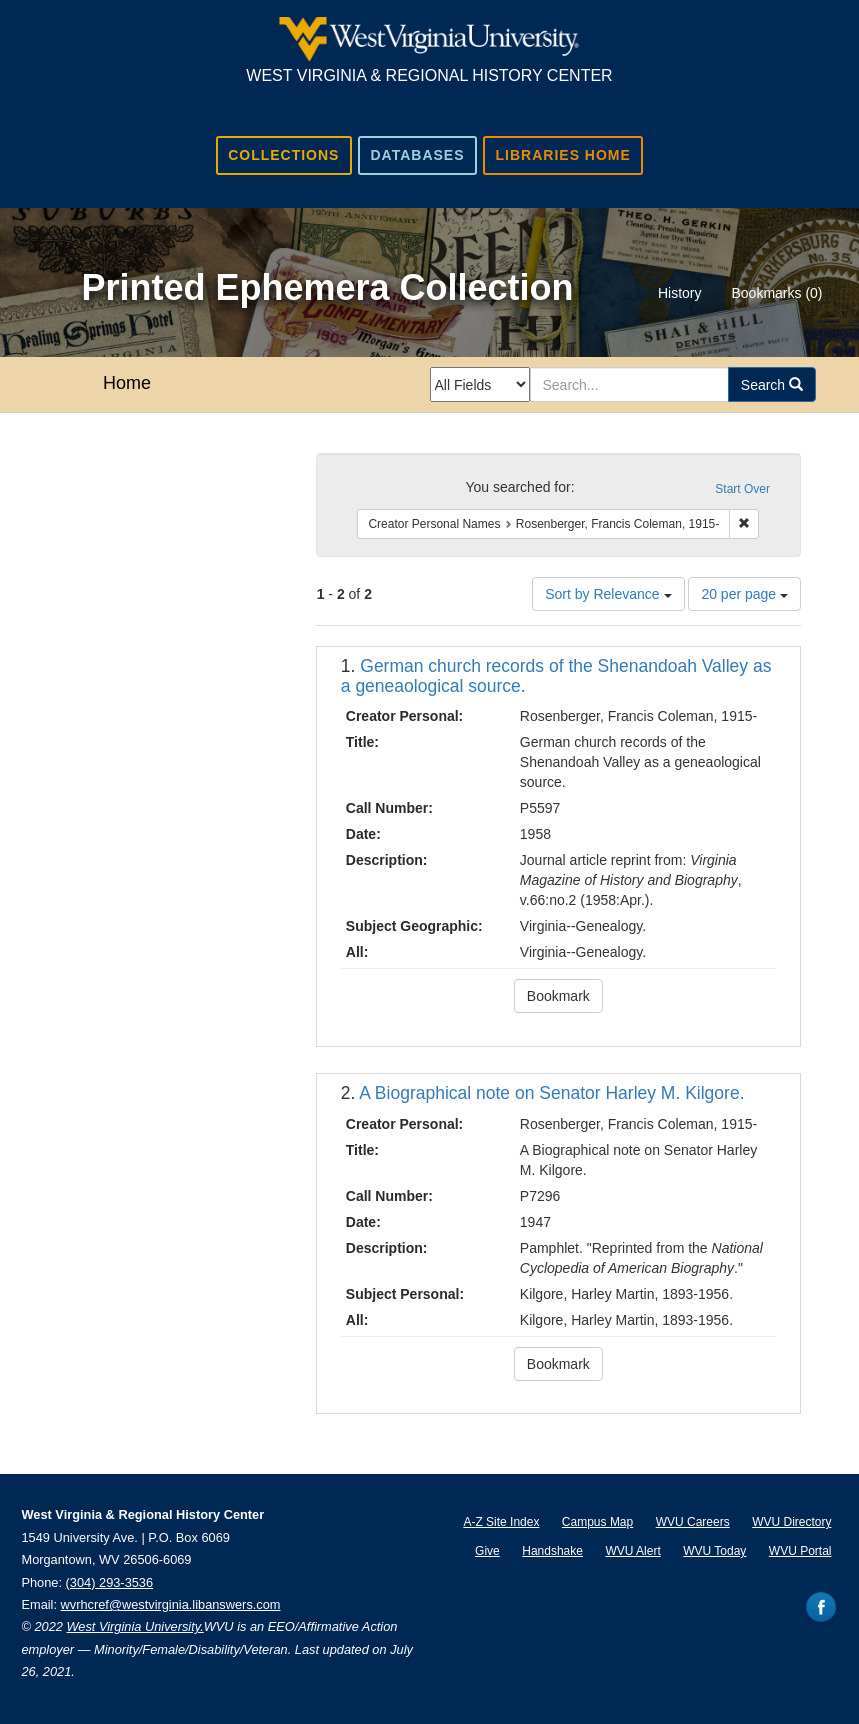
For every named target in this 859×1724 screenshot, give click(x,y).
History (680, 293)
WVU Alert (632, 1551)
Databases (417, 155)
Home (127, 383)
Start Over (742, 489)
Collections (283, 155)
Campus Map (597, 1522)
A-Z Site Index (501, 1522)
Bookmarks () (776, 293)
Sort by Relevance (608, 594)
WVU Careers (693, 1522)
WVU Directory (791, 1522)
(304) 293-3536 (110, 1582)
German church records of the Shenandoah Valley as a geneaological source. (556, 675)
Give (487, 1551)
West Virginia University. (134, 1626)
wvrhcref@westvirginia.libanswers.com (171, 1604)
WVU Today (714, 1551)
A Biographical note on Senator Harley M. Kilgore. (551, 1093)
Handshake (552, 1551)
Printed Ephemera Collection (327, 287)
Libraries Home (563, 155)
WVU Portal (800, 1551)
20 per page (744, 594)
